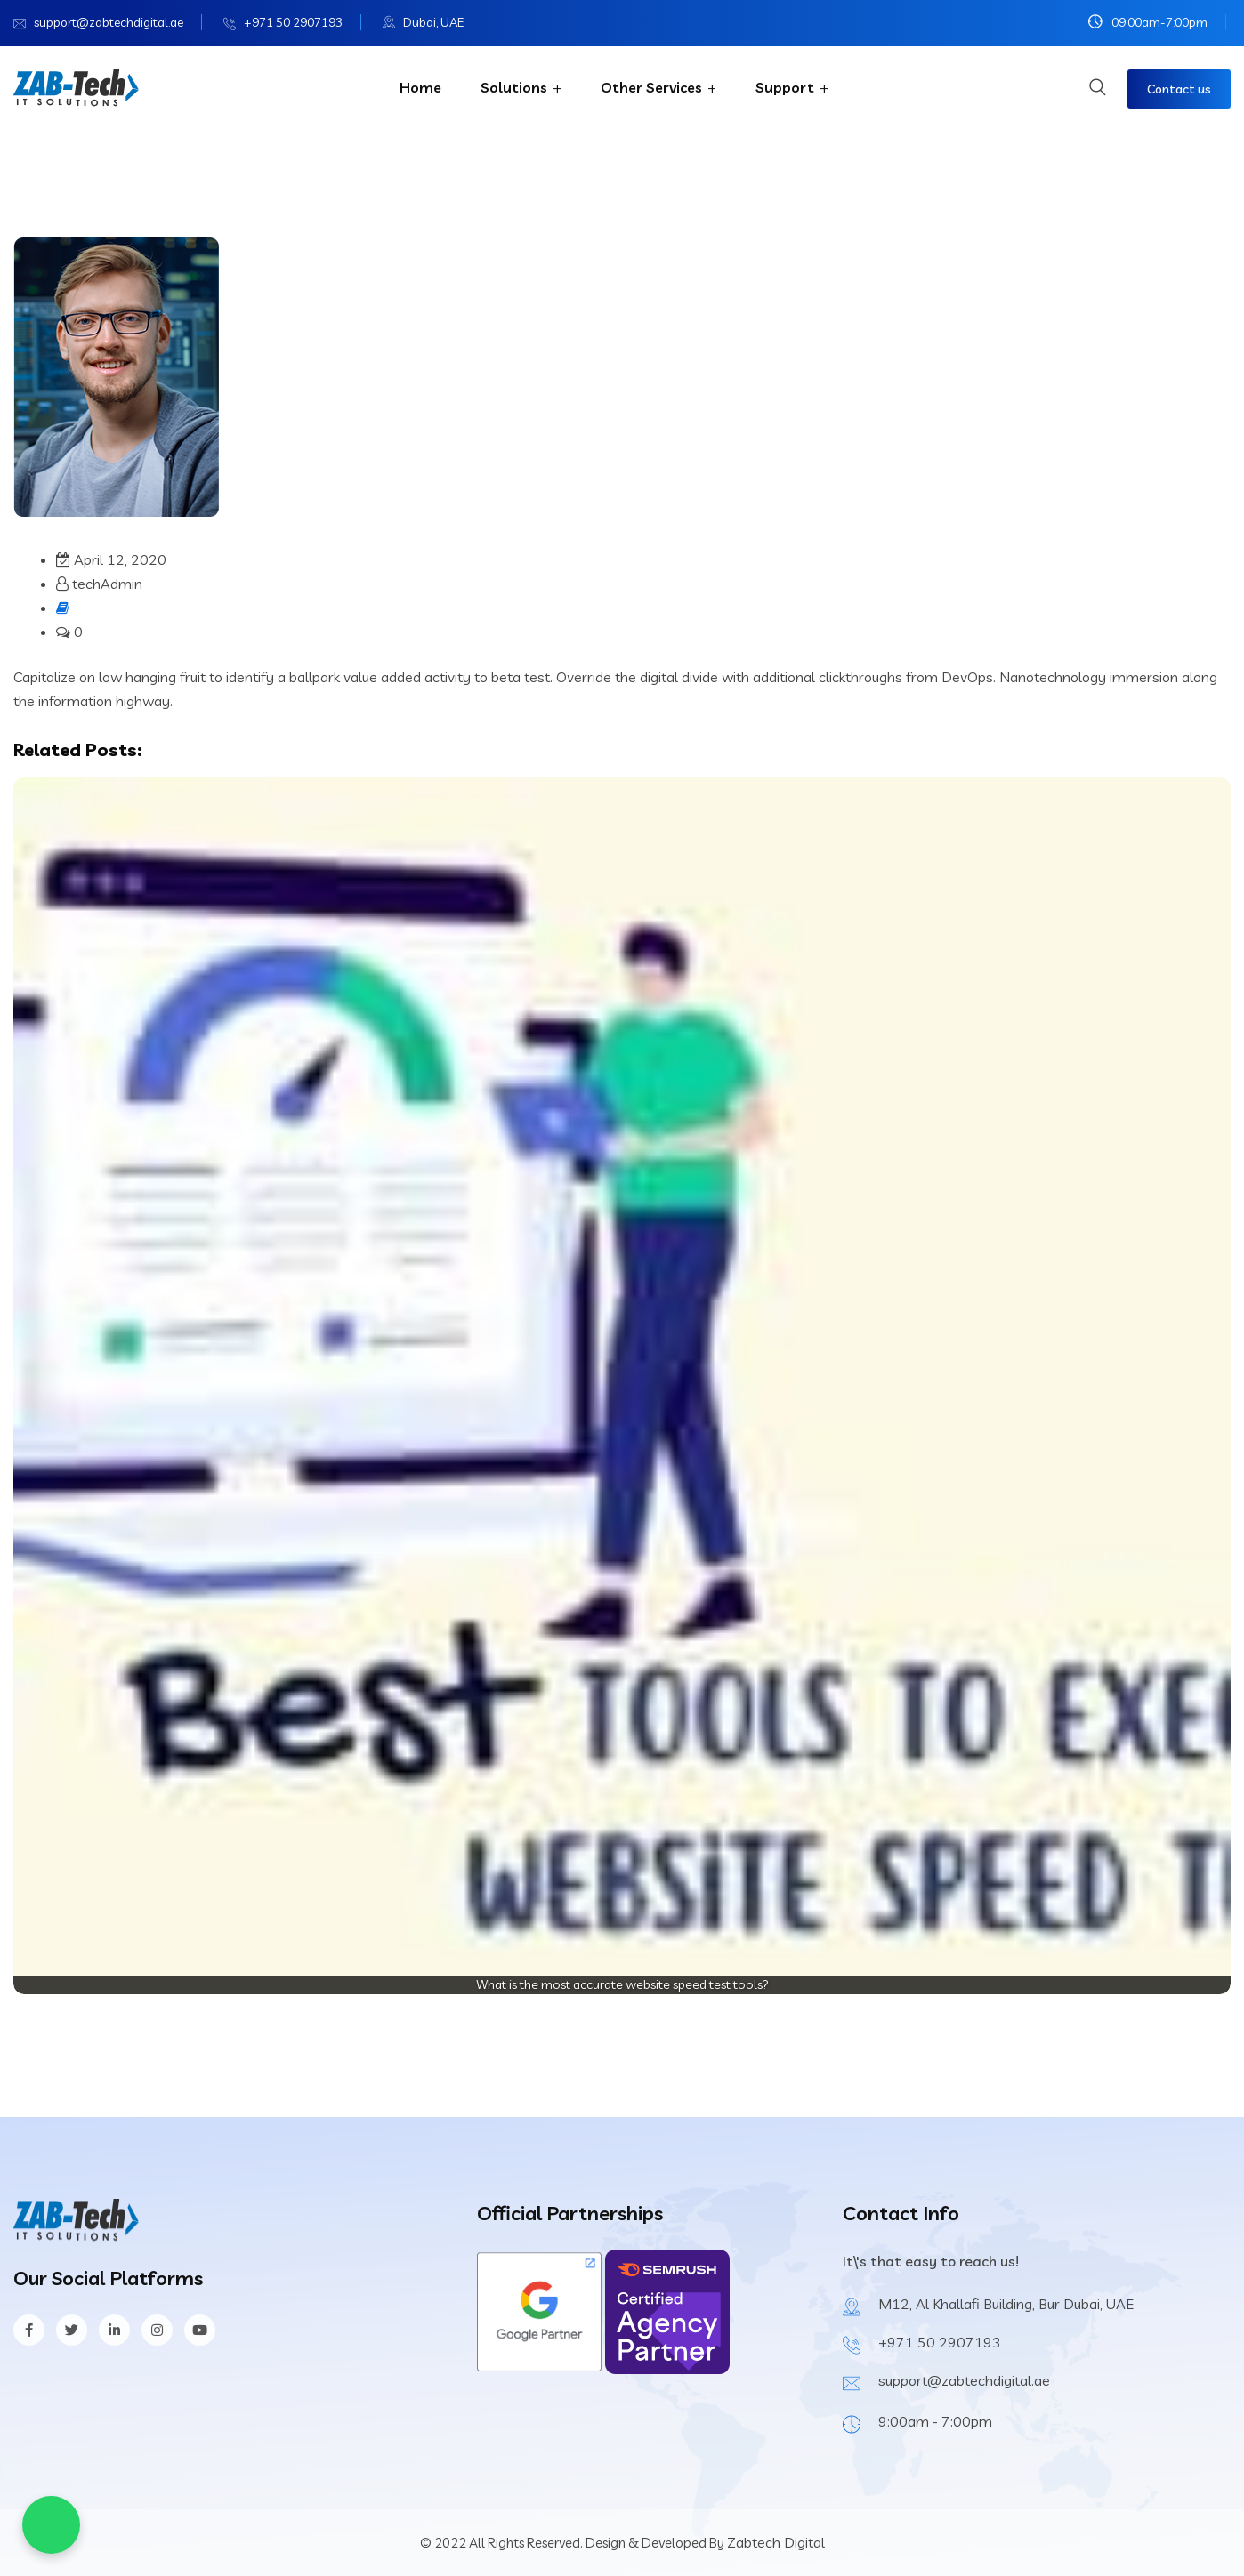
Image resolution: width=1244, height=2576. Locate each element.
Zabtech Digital (776, 2542)
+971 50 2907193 (293, 22)
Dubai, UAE (433, 22)
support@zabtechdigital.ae (108, 22)
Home (420, 87)
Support (784, 87)
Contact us (1179, 89)
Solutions (514, 87)
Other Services (651, 87)
